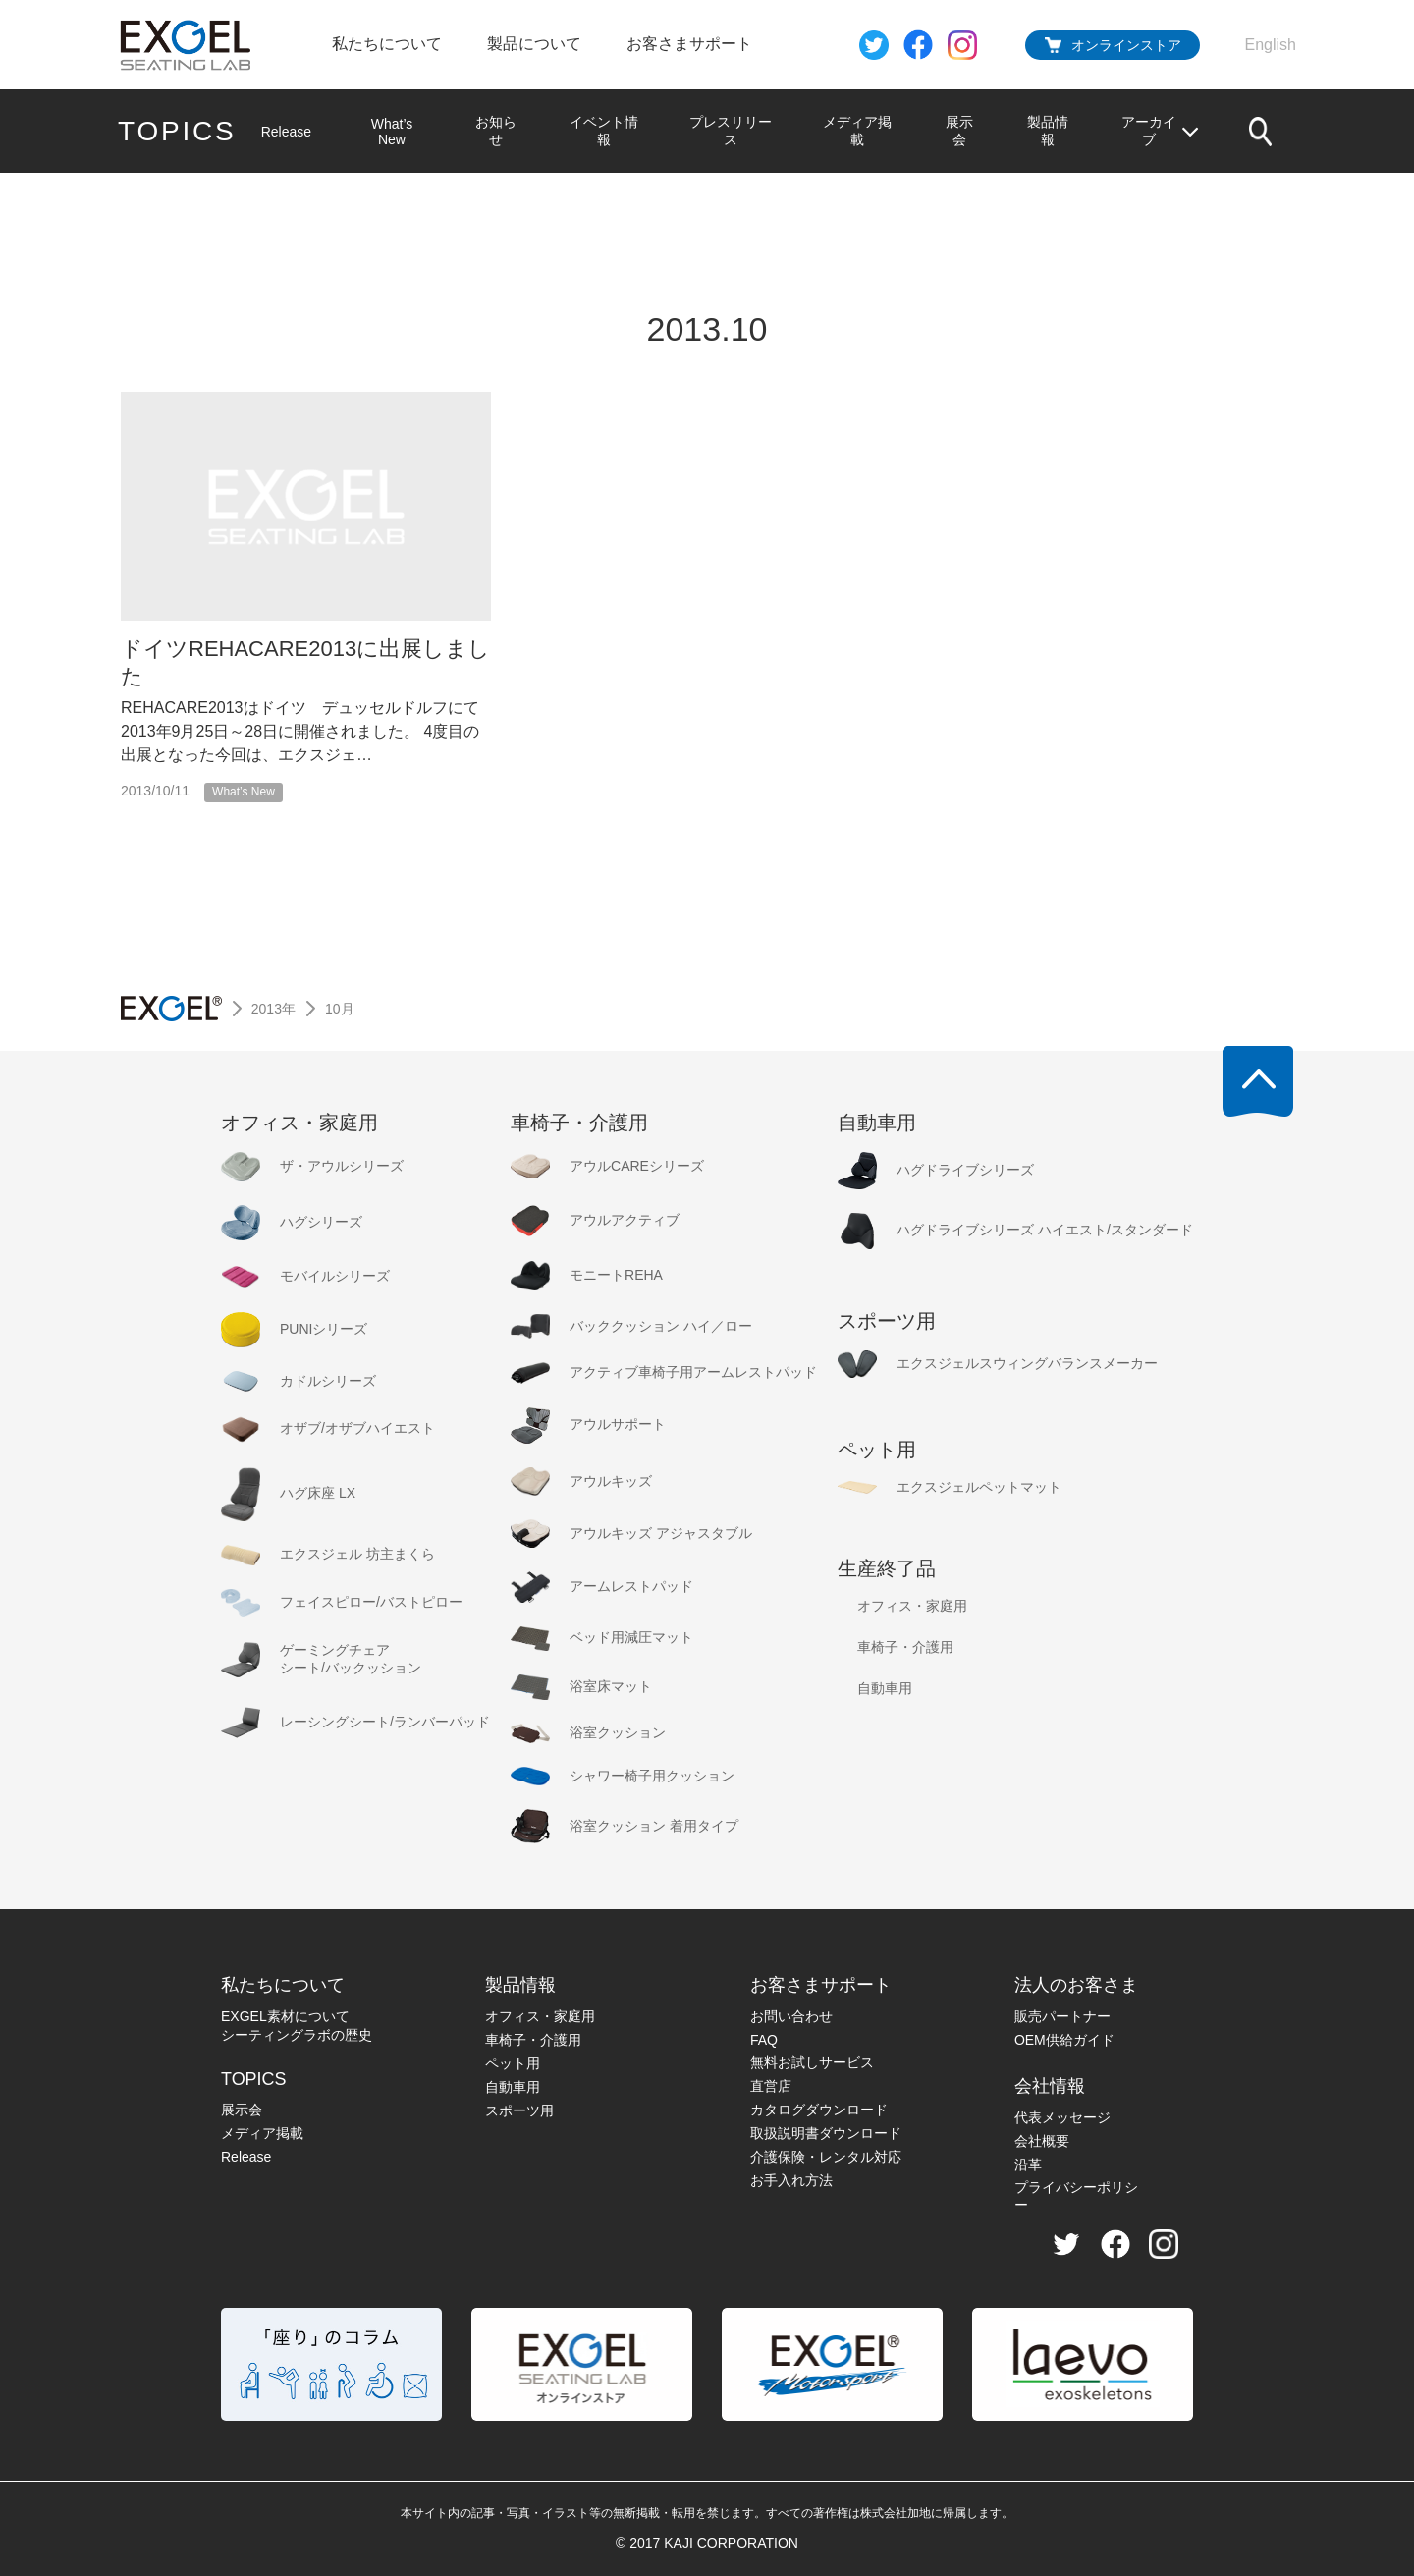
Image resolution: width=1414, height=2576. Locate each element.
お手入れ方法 (791, 2180)
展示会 (958, 130)
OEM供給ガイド (1064, 2040)
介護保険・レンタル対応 (825, 2157)
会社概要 (1041, 2141)
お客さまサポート (689, 43)
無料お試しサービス (812, 2062)
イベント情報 (603, 130)
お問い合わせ (791, 2016)
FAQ (764, 2040)
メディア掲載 (857, 130)
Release (286, 131)
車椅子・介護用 (533, 2040)
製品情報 (1047, 130)
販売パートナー (1062, 2016)
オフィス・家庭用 (540, 2016)
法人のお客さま (1076, 1985)
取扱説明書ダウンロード (825, 2133)
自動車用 (512, 2087)
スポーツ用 (519, 2110)
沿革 (1028, 2164)
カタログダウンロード (819, 2109)
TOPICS (177, 131)
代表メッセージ (1062, 2117)
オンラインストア (1126, 45)
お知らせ (495, 130)
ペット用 (512, 2063)
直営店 (770, 2086)
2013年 (273, 1008)
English (1270, 44)
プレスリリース (730, 130)
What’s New (392, 131)
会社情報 (1049, 2086)
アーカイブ (1160, 130)
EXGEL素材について (285, 2016)
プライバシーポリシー (1076, 2196)
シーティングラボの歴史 (296, 2035)
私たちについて (387, 43)
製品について (534, 43)
